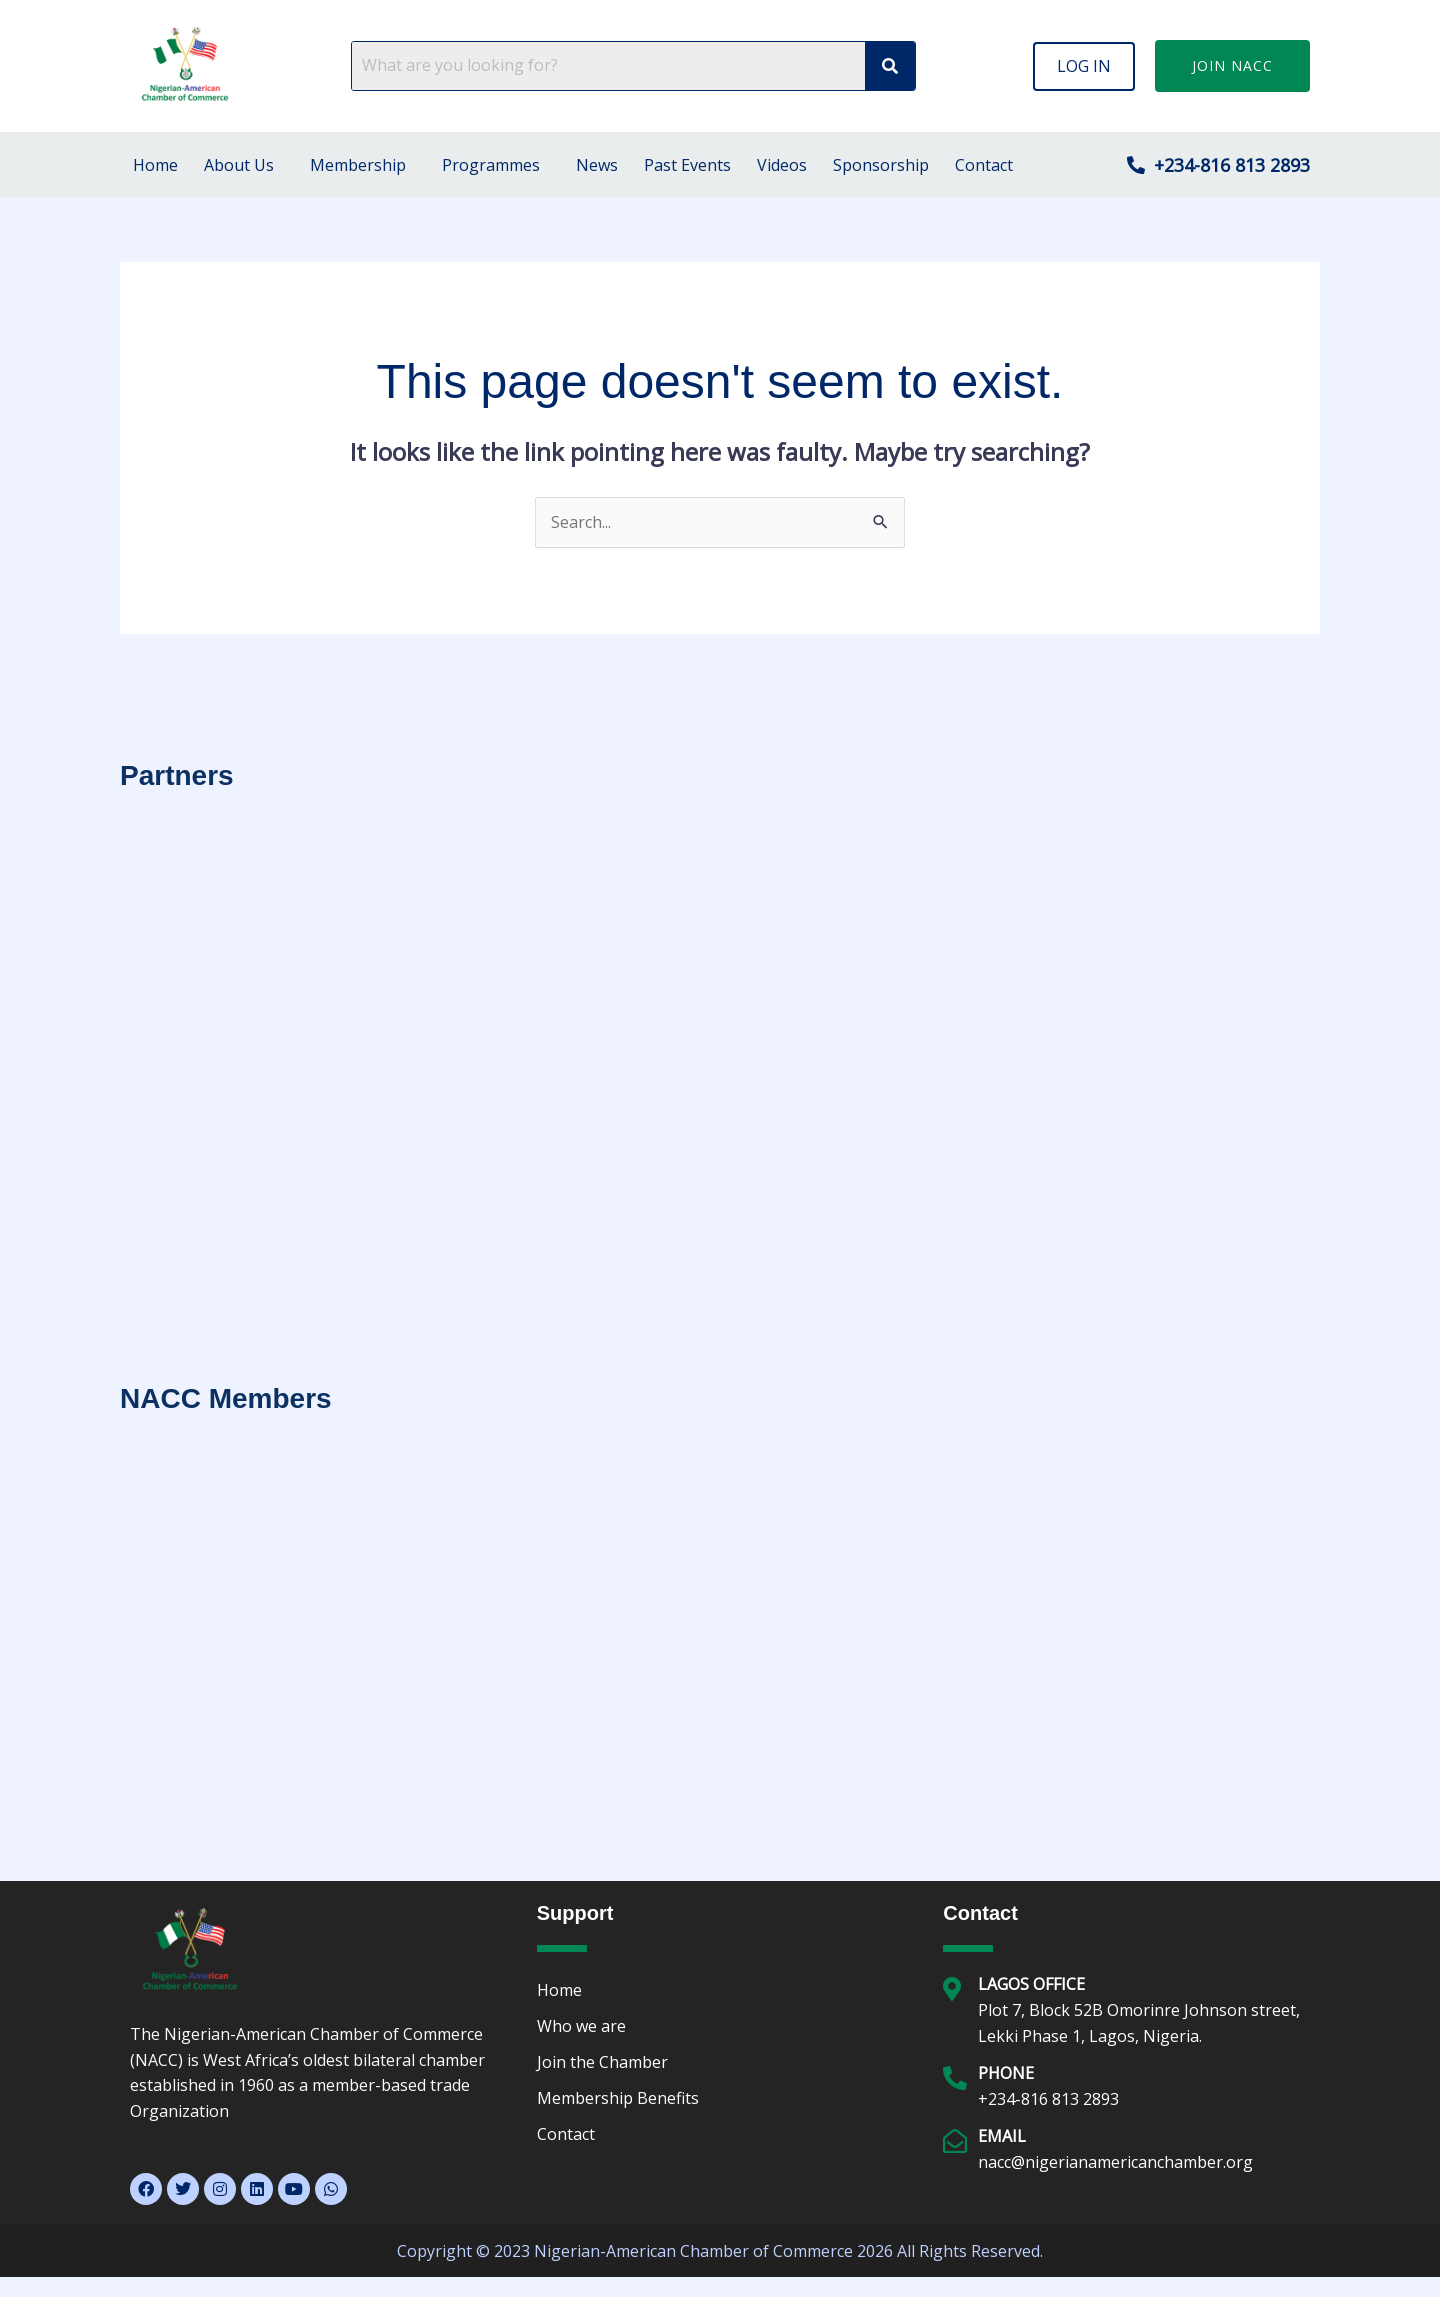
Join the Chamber (602, 2062)
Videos (782, 165)
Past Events (687, 165)
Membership (358, 165)
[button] (1084, 66)
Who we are (581, 2026)
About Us (239, 165)
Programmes (491, 165)
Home (155, 165)
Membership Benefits (618, 2098)
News (597, 165)
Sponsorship (881, 165)
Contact (984, 165)
